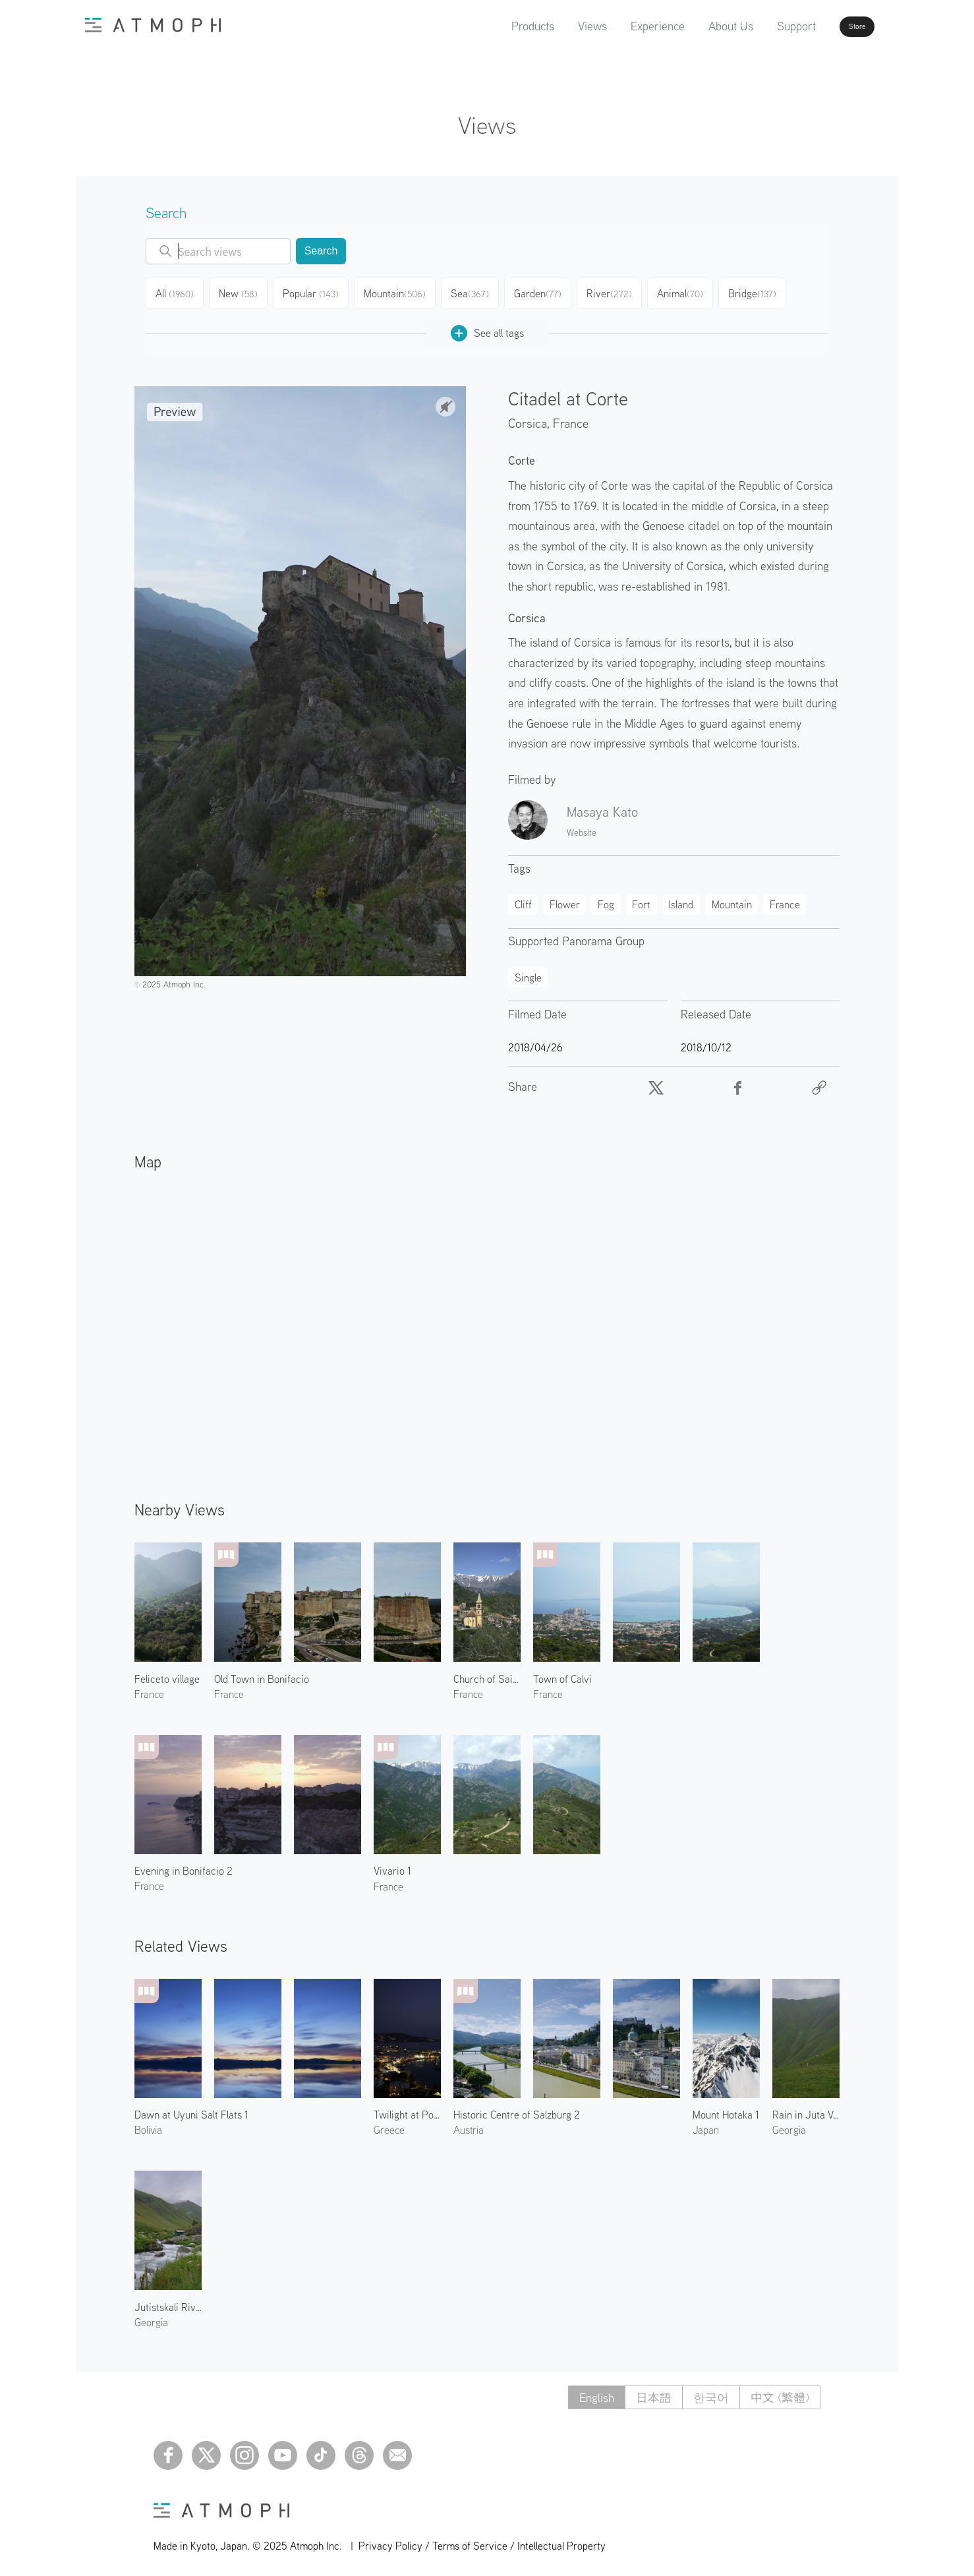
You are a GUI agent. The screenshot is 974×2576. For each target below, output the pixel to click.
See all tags (487, 328)
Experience (620, 26)
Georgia (789, 2124)
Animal (693, 291)
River (621, 291)
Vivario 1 (392, 1865)
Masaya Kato (602, 806)
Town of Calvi (562, 1673)
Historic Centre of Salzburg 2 (516, 2109)
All (177, 291)
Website (581, 827)
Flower (565, 899)
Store (833, 26)
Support (758, 26)
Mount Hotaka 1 (726, 2109)
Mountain (402, 291)
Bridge (767, 291)
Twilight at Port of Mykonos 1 (407, 2109)
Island (680, 899)
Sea (478, 291)
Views (554, 26)
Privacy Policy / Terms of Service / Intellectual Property (482, 2540)
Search (321, 250)
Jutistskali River (168, 2301)
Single (528, 972)
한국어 (711, 2392)
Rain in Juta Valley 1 (806, 2109)
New (244, 291)
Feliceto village (167, 1673)
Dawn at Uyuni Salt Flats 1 (191, 2109)
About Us (693, 26)
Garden (548, 291)
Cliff (523, 899)
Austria (468, 2124)
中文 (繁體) (780, 2392)
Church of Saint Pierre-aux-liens (487, 1673)
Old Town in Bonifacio (261, 1673)
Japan (706, 2124)
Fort (641, 899)
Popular (318, 291)
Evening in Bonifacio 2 (183, 1865)
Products (495, 26)
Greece (389, 2124)
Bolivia (148, 2124)
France (570, 417)
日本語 (654, 2392)
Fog (606, 899)
